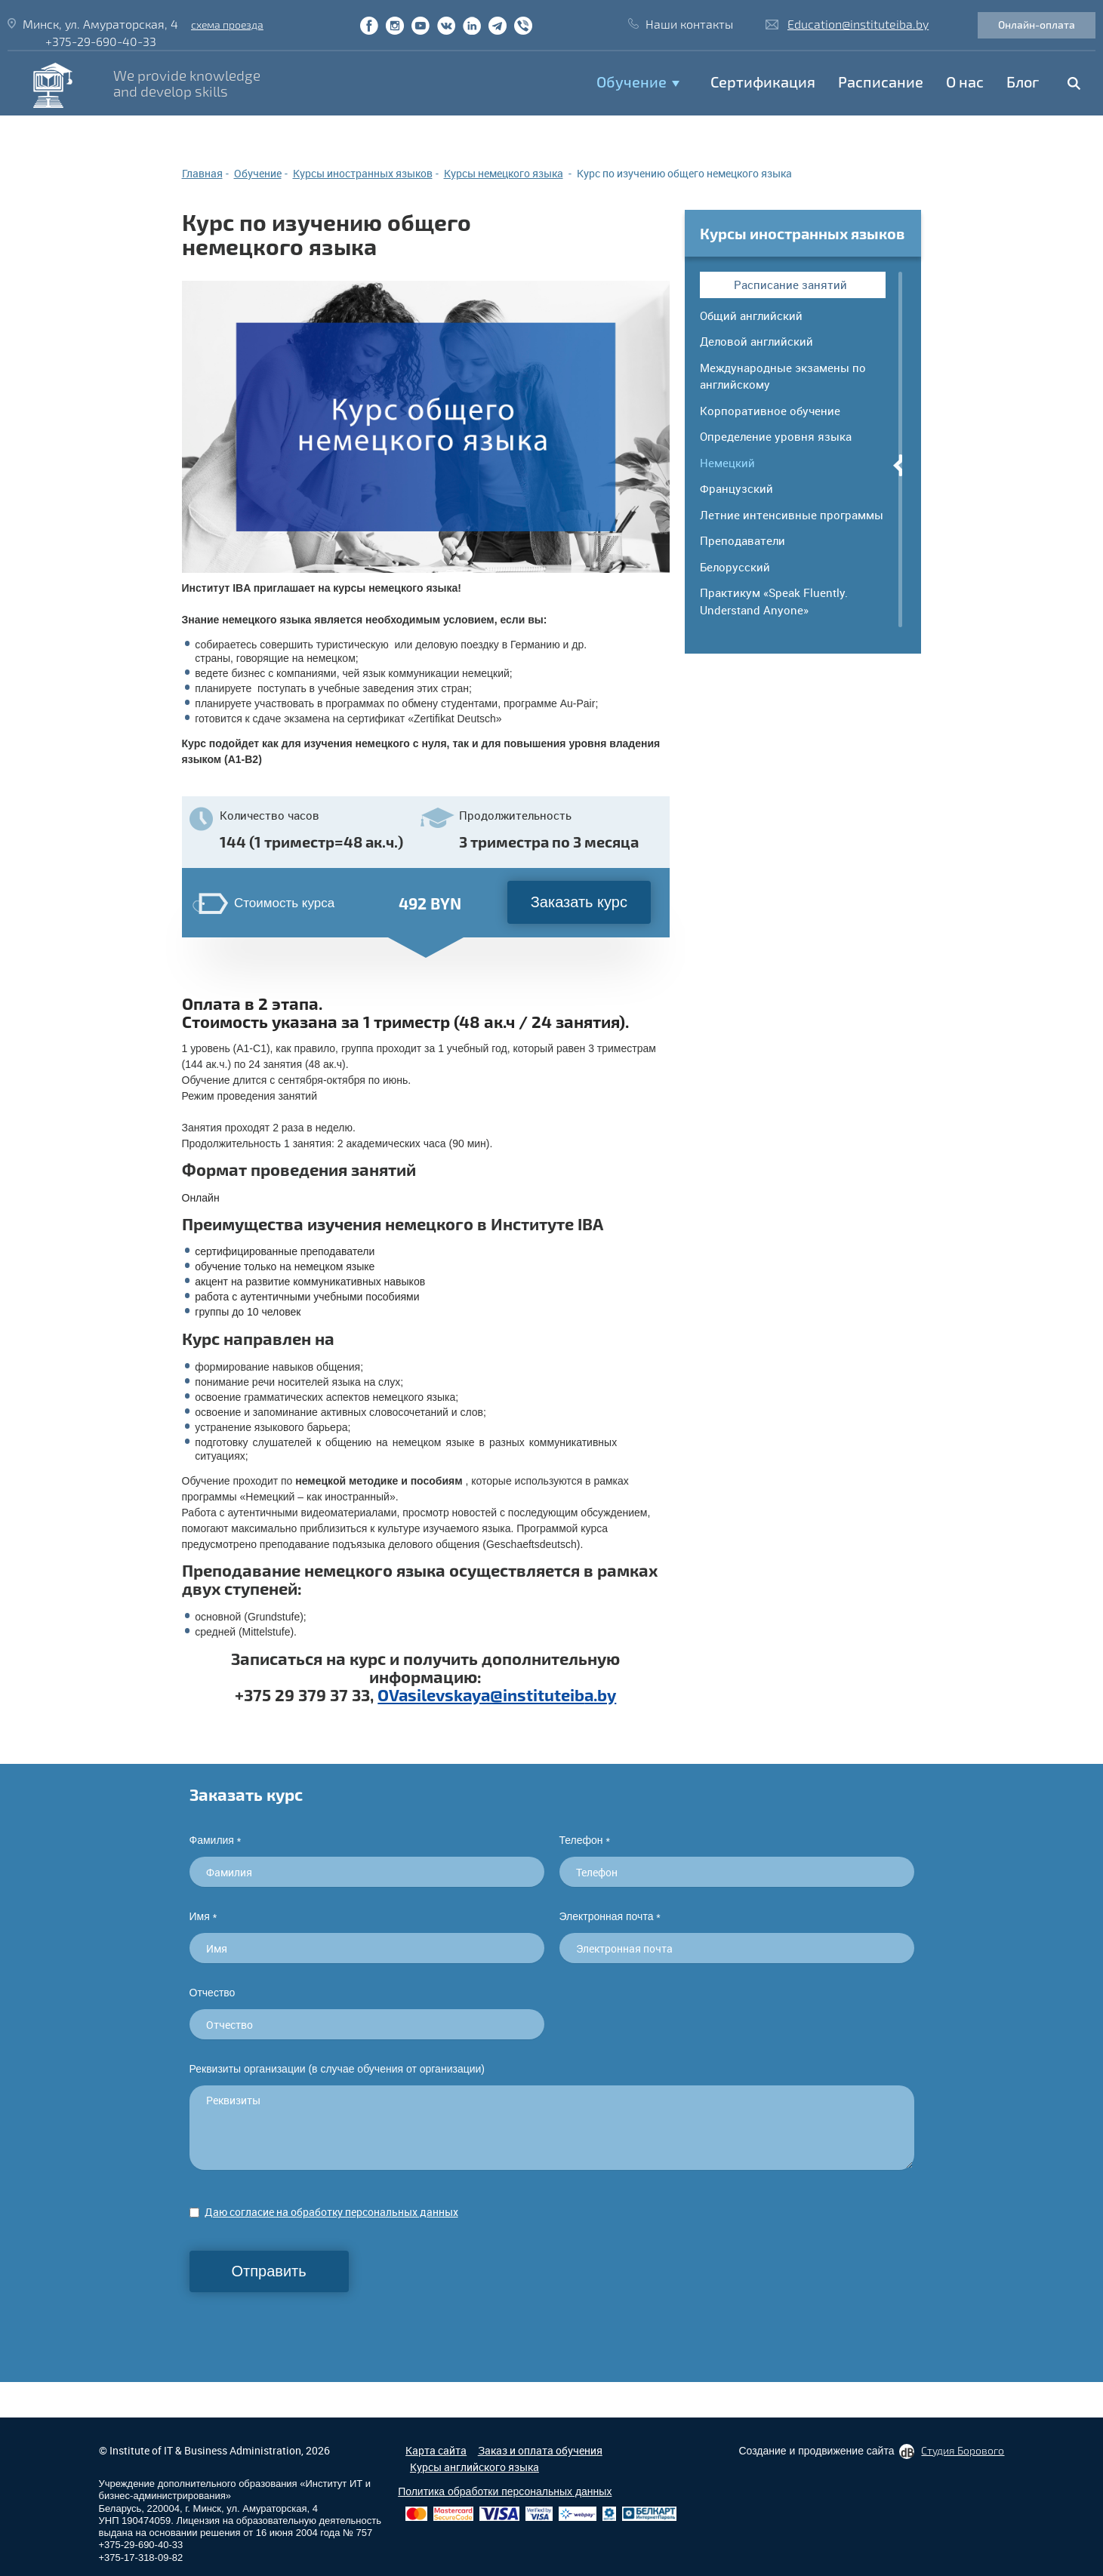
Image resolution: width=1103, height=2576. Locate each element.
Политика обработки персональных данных (505, 2491)
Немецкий (727, 462)
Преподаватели (742, 540)
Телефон (584, 1840)
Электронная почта (610, 1916)
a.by (600, 1694)
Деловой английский (756, 341)
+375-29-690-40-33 (100, 41)
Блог (1022, 81)
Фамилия (215, 1840)
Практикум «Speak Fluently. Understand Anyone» (774, 601)
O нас (965, 81)
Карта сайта (436, 2450)
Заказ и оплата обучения (540, 2450)
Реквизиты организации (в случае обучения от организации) (337, 2069)
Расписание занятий (790, 284)
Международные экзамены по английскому (783, 376)
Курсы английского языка (474, 2467)
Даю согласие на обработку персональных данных (331, 2212)
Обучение (631, 81)
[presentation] (304, 2321)
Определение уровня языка (776, 436)
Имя (203, 1916)
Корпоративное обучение (770, 410)
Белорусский (735, 566)
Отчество (212, 1993)
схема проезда (227, 24)
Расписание (880, 81)
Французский (736, 488)
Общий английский (751, 315)
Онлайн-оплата (1036, 24)
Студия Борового (962, 2450)
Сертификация (762, 81)
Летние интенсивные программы (791, 514)
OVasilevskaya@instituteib (480, 1694)
